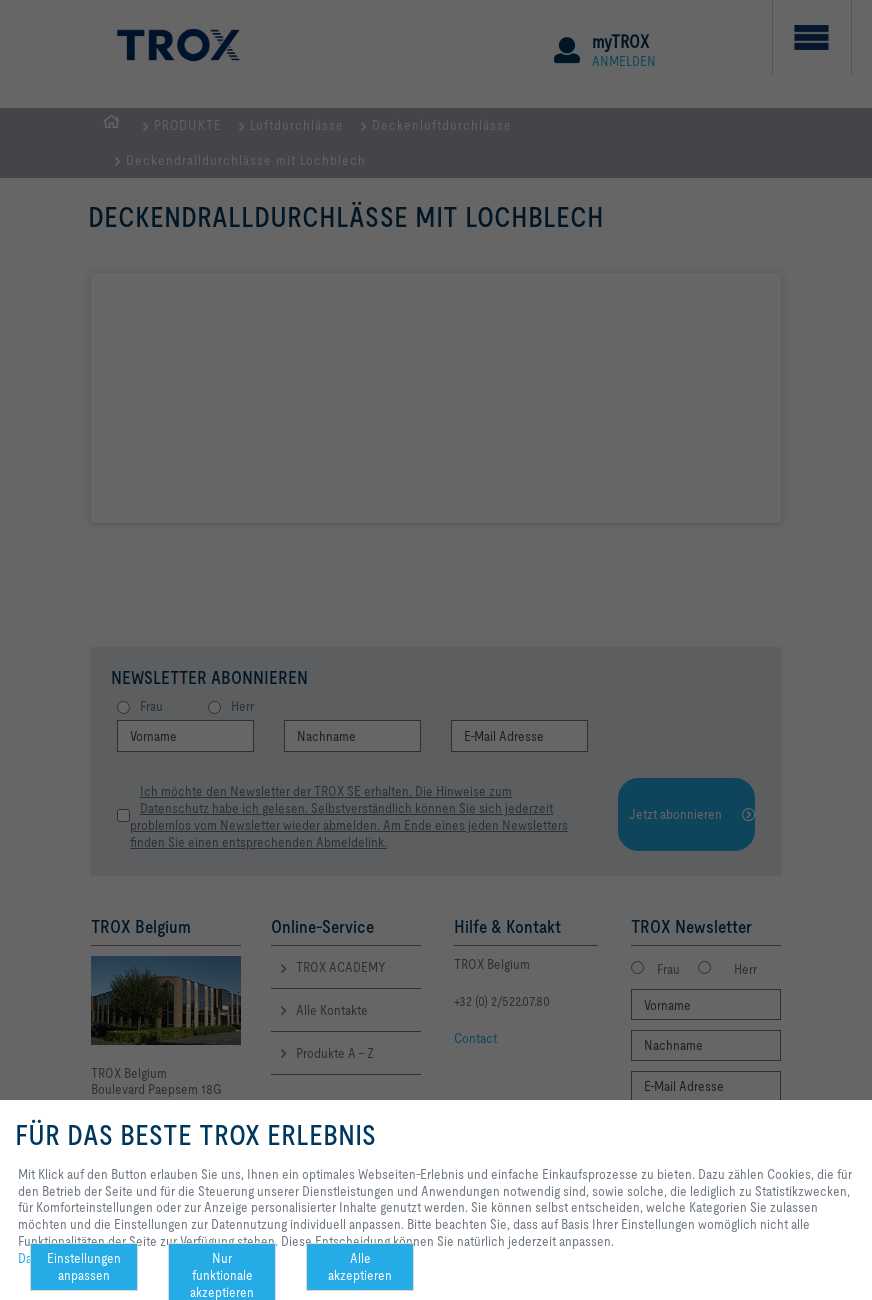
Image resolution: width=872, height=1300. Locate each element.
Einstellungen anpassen (84, 1266)
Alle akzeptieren (360, 1266)
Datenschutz (52, 1258)
